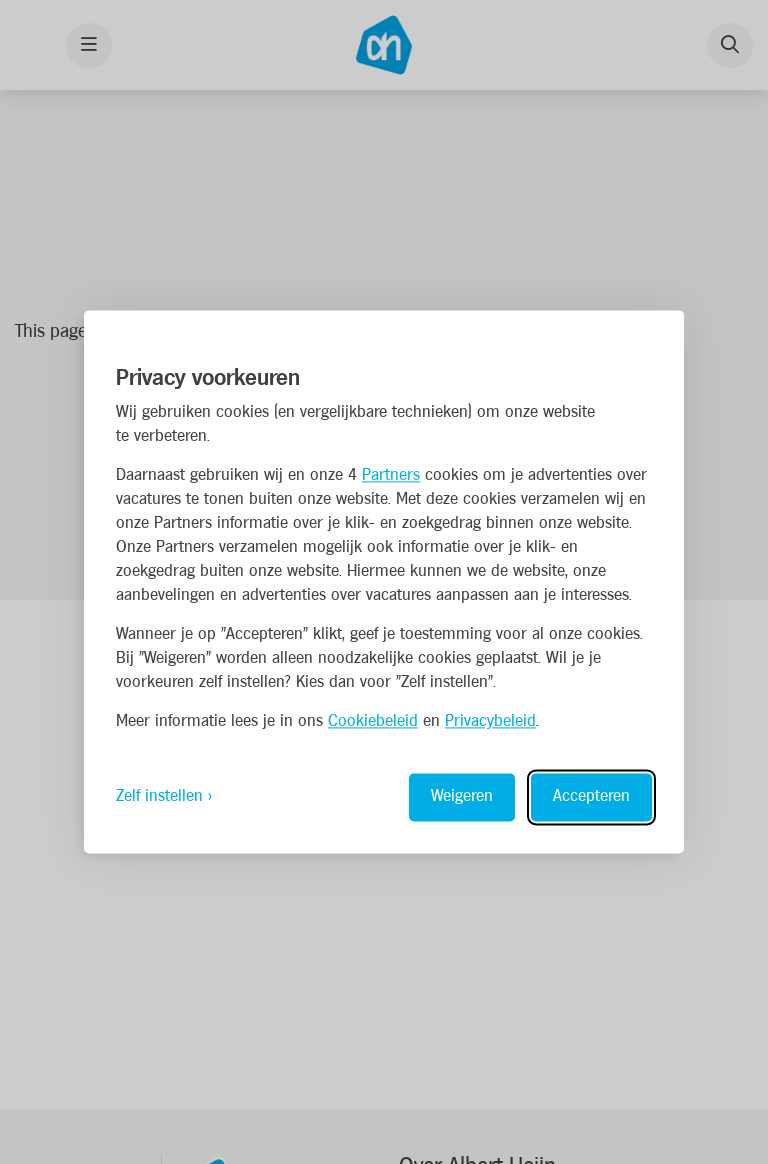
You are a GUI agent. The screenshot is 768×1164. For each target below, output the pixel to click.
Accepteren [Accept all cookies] (591, 797)
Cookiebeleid (373, 722)
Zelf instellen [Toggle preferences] (159, 797)
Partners (391, 476)
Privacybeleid (490, 722)
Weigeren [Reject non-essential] (462, 797)
